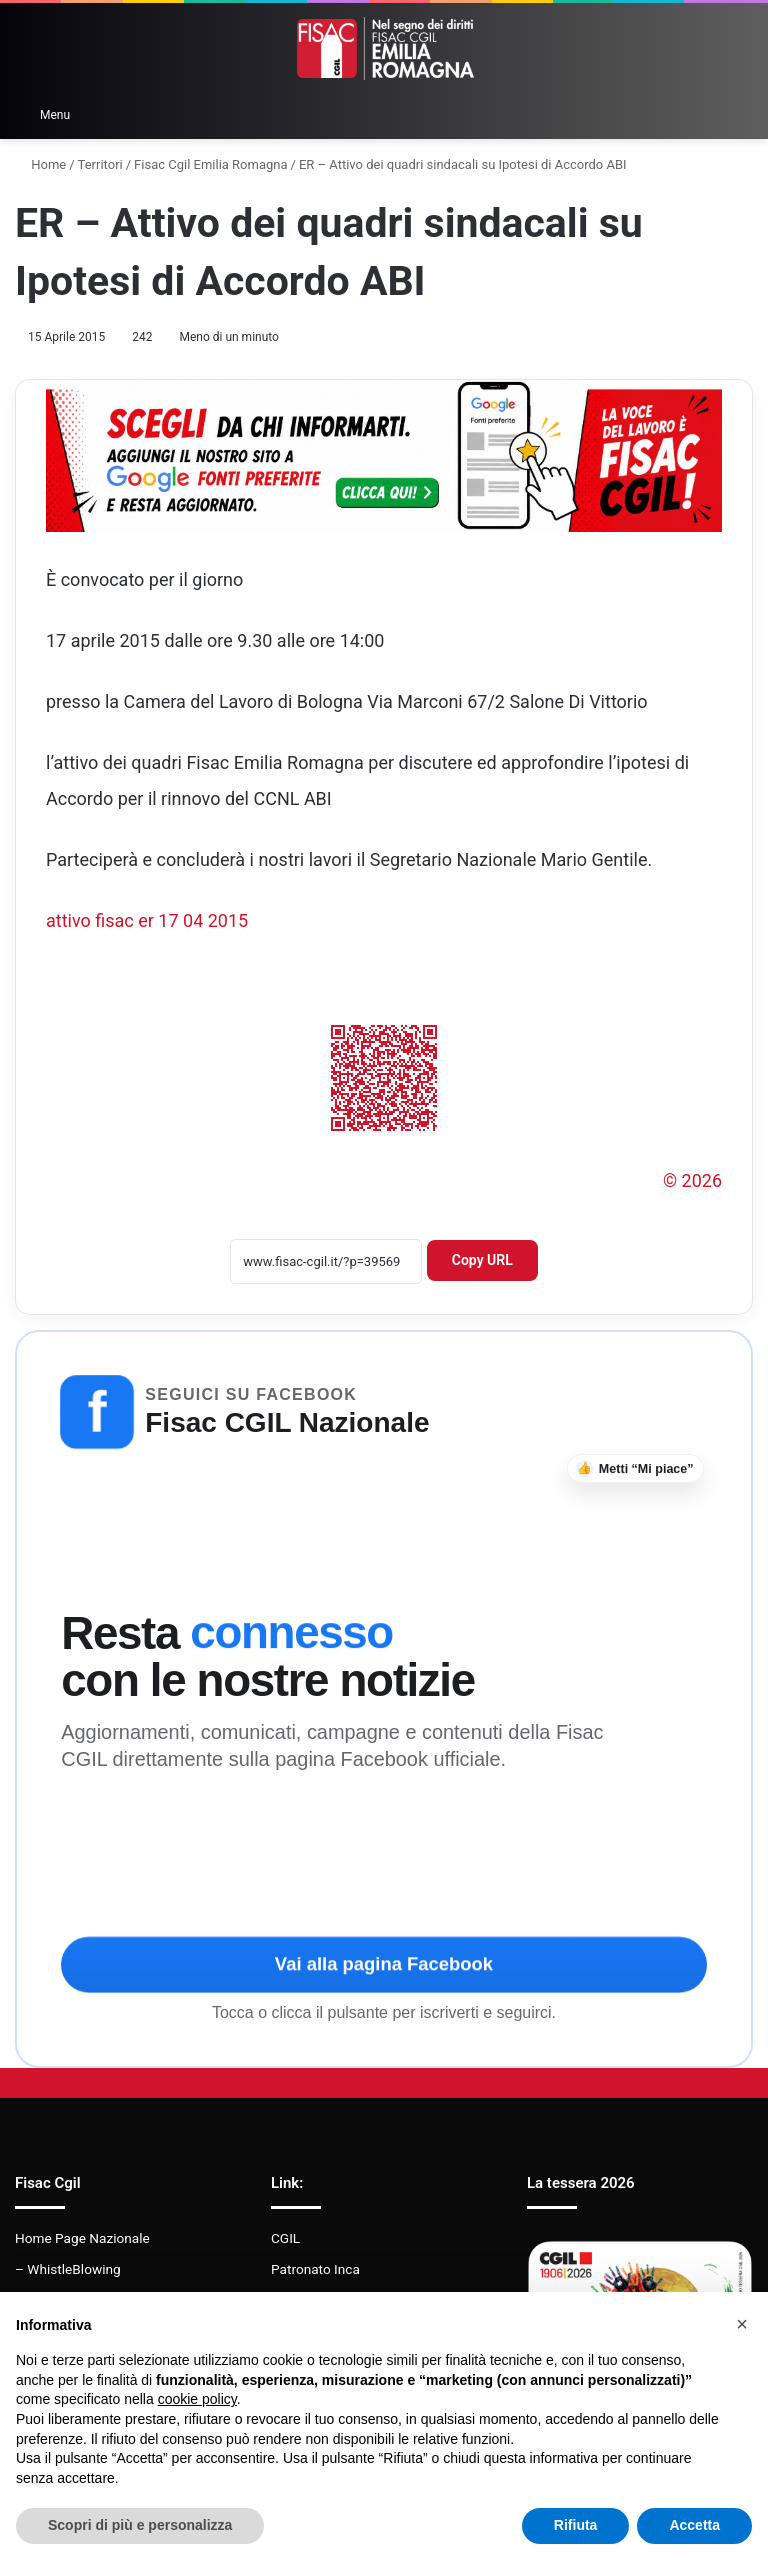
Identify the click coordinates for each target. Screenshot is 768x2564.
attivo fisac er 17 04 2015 (147, 920)
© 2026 (692, 1180)
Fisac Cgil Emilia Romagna (210, 164)
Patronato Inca (315, 2269)
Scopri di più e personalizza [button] (140, 2525)
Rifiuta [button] (576, 2525)
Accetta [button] (694, 2525)
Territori (100, 164)
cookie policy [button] (197, 2399)
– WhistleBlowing (68, 2269)
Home (40, 164)
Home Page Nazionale (82, 2238)
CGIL (285, 2238)
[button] (742, 2324)
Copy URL (482, 1260)
